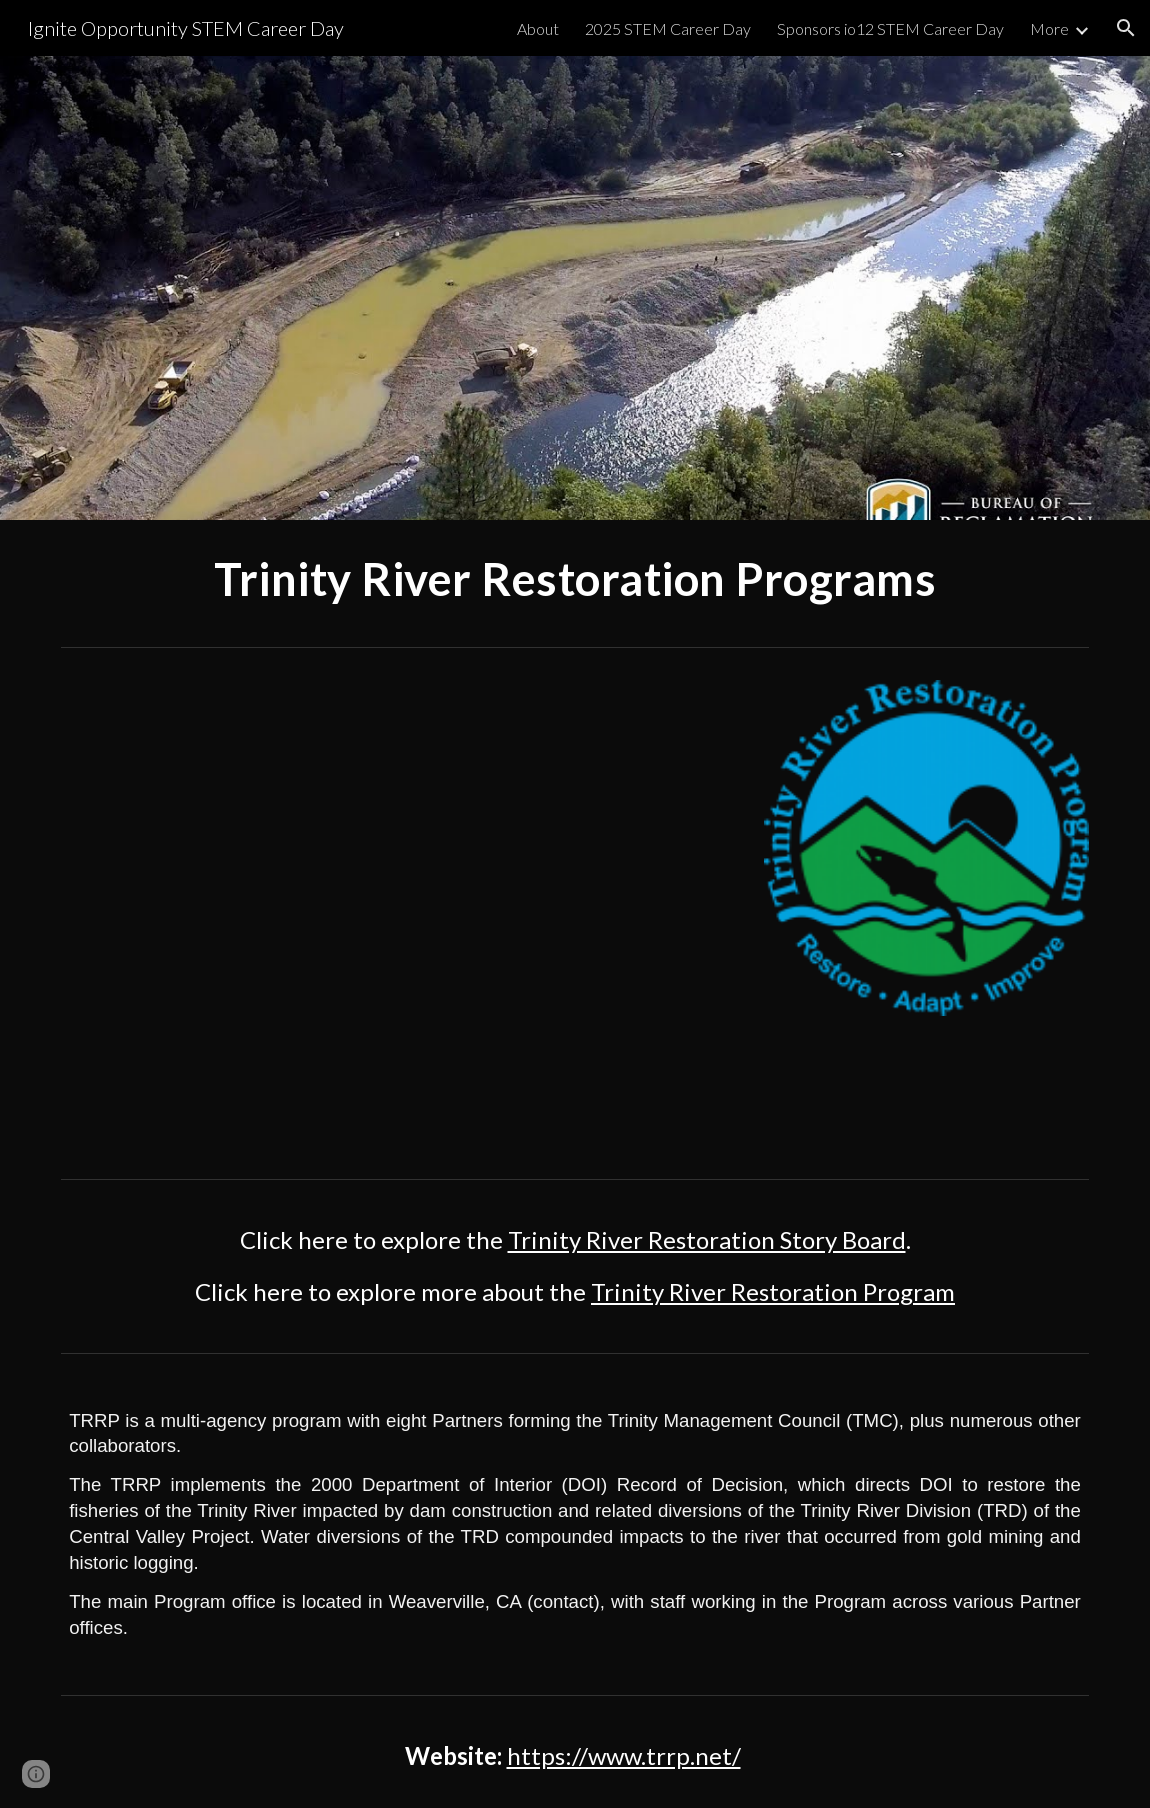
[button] (1126, 28)
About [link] (538, 28)
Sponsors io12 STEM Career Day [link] (890, 28)
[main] (575, 579)
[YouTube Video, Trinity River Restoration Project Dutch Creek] (399, 913)
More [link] (1049, 28)
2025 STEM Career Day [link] (668, 28)
